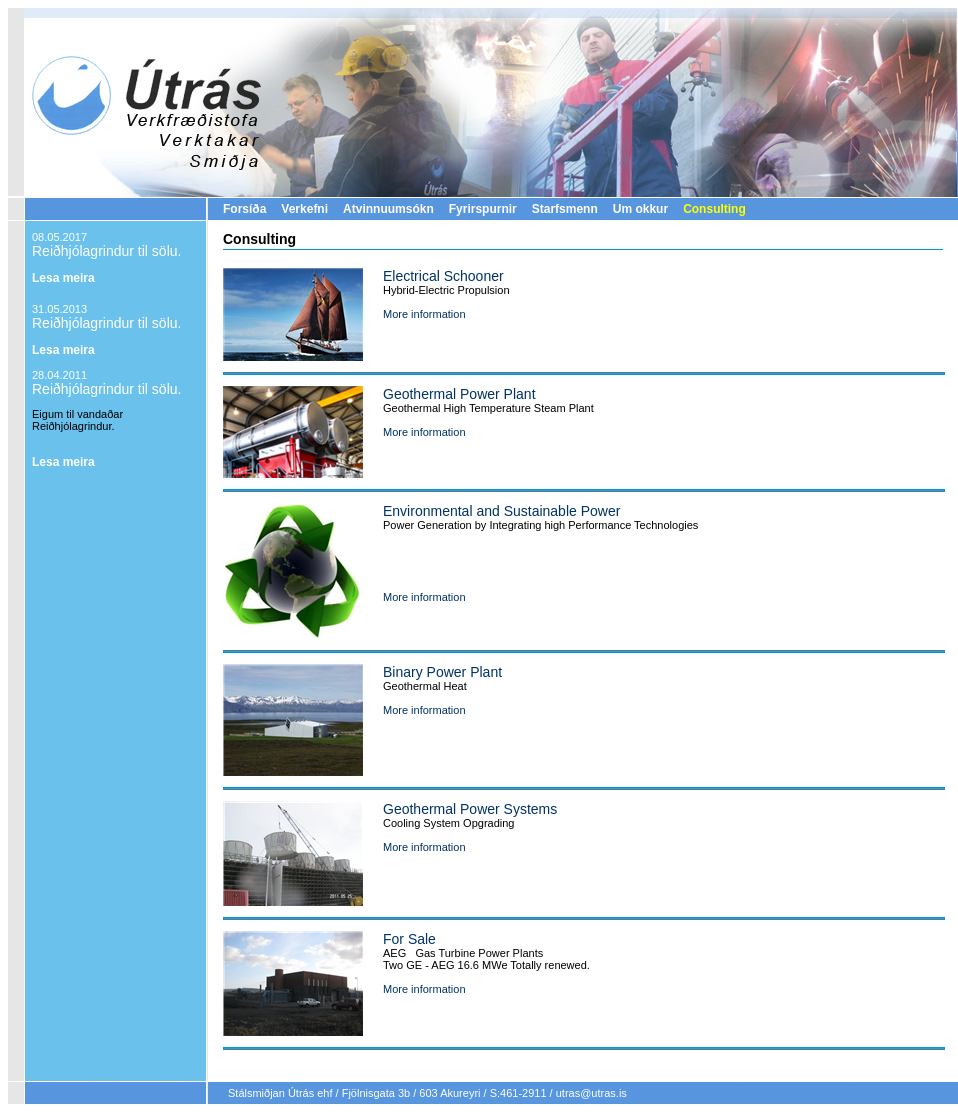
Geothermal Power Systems (470, 809)
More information (424, 314)
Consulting (714, 209)
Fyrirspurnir (483, 209)
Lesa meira (63, 278)
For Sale (409, 939)
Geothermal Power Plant (459, 394)
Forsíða (244, 209)
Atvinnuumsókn (388, 209)
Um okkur (640, 209)
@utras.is (603, 1093)
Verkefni (304, 209)
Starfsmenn (565, 209)
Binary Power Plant (442, 672)
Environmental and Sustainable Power (501, 511)
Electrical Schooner (443, 276)
